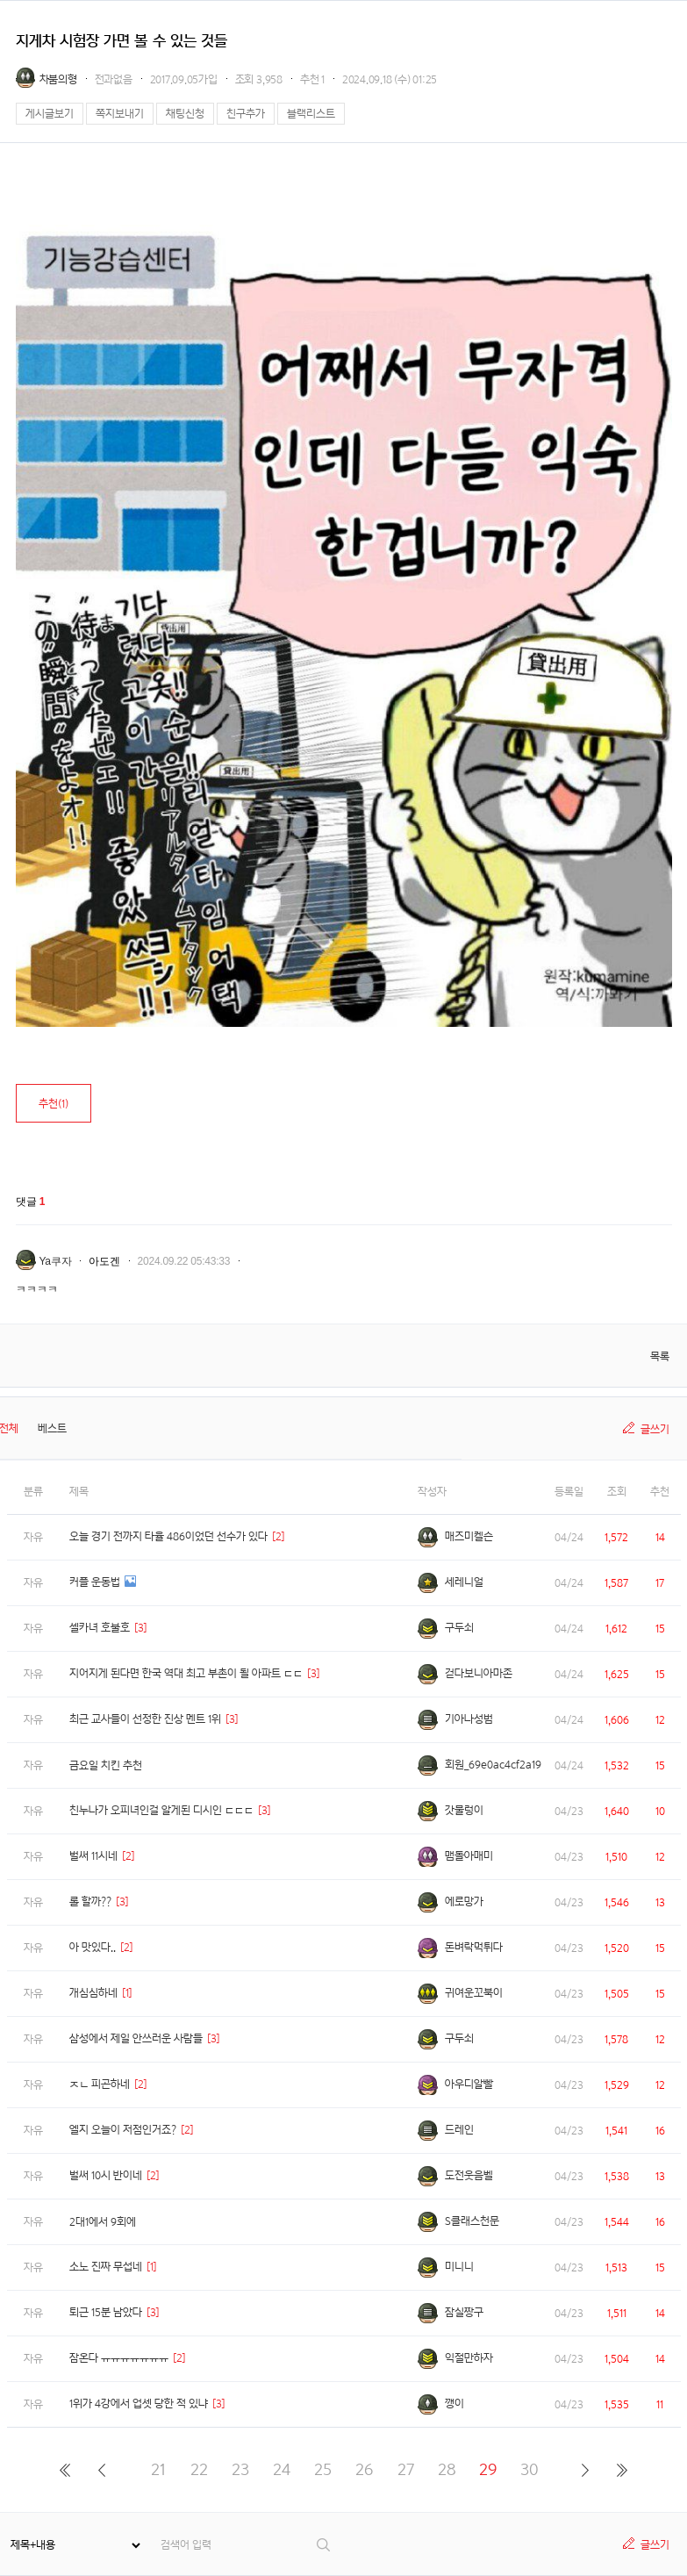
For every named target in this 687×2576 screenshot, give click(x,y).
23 (240, 2469)
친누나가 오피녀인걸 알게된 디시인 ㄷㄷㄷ (161, 1810)
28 (447, 2469)
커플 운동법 (94, 1582)
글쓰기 (654, 1429)
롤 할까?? (90, 1901)
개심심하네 (93, 1992)
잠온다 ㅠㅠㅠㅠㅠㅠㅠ (118, 2357)
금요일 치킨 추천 (105, 1765)
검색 (324, 2545)
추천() (53, 1103)
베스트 (52, 1428)
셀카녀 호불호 (99, 1627)
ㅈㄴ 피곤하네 (99, 2084)
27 (405, 2469)
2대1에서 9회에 (102, 2221)
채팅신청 (185, 113)
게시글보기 (49, 113)
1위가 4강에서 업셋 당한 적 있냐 (138, 2403)
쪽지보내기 (120, 113)
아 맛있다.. (92, 1947)
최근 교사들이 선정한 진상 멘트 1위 (145, 1719)
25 (323, 2469)
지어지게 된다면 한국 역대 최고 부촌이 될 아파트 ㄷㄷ (186, 1673)
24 (281, 2469)
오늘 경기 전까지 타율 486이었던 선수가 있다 (168, 1536)
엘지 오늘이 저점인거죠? (122, 2129)
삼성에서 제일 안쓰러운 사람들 (136, 2038)
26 (364, 2469)
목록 (659, 1356)
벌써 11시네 (93, 1855)
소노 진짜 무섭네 (105, 2266)
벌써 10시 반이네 (105, 2175)
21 (158, 2469)
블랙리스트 (311, 113)
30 (529, 2469)
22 (199, 2469)
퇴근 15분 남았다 (105, 2312)
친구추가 (245, 113)
